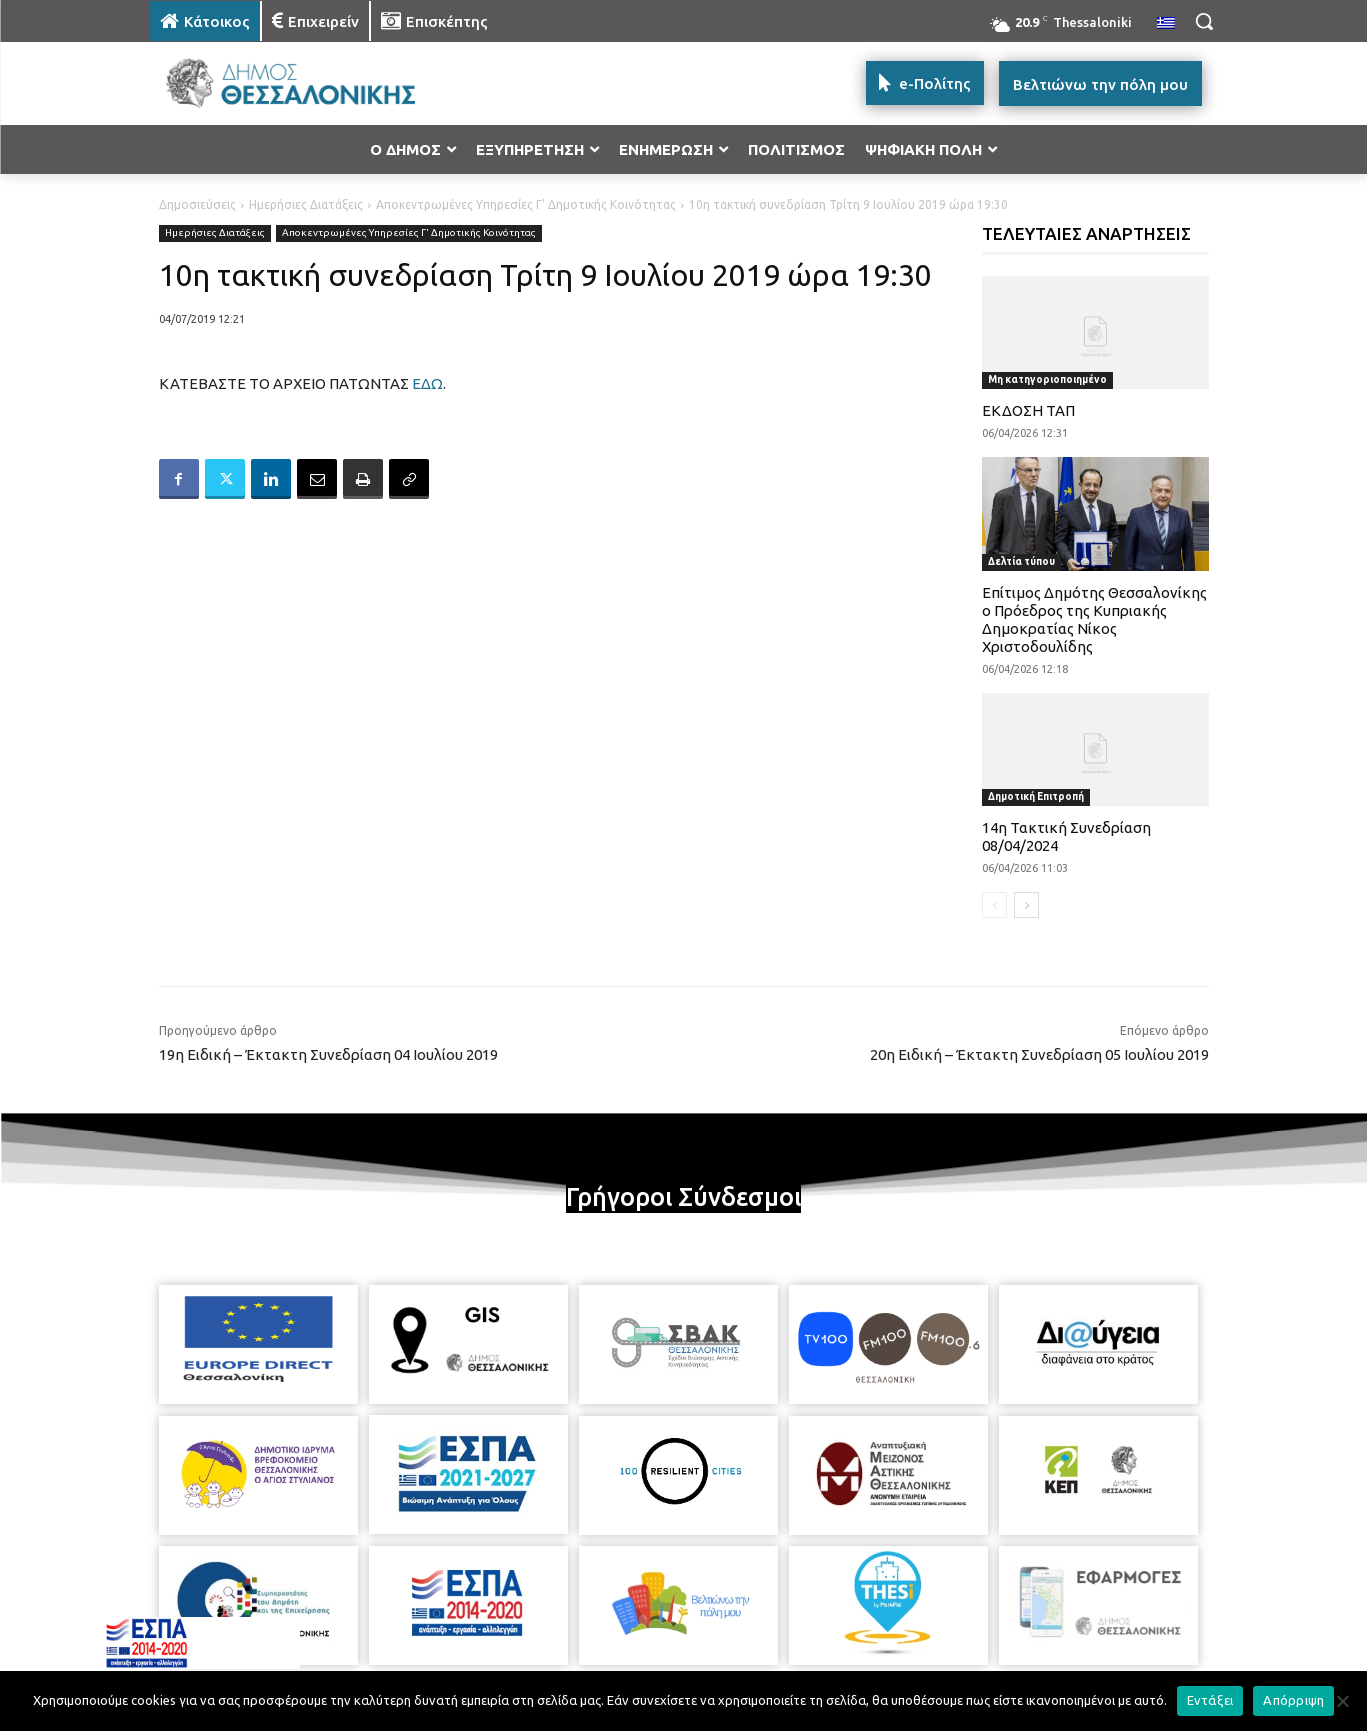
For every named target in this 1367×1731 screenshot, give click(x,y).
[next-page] (1026, 905)
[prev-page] (994, 905)
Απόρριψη (1293, 1700)
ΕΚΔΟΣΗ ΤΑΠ (1028, 410)
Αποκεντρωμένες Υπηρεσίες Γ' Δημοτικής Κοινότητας (526, 204)
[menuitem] (1166, 24)
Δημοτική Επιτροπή (1036, 796)
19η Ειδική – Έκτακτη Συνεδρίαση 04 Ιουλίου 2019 (328, 1054)
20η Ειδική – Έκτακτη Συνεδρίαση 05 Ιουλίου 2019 (1039, 1054)
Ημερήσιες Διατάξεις (306, 204)
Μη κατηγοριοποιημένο (1047, 379)
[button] (1204, 21)
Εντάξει (1210, 1700)
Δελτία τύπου (1021, 561)
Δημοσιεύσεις (197, 204)
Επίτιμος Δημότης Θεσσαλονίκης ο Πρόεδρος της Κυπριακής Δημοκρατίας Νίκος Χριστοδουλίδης (1094, 619)
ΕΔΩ (427, 383)
